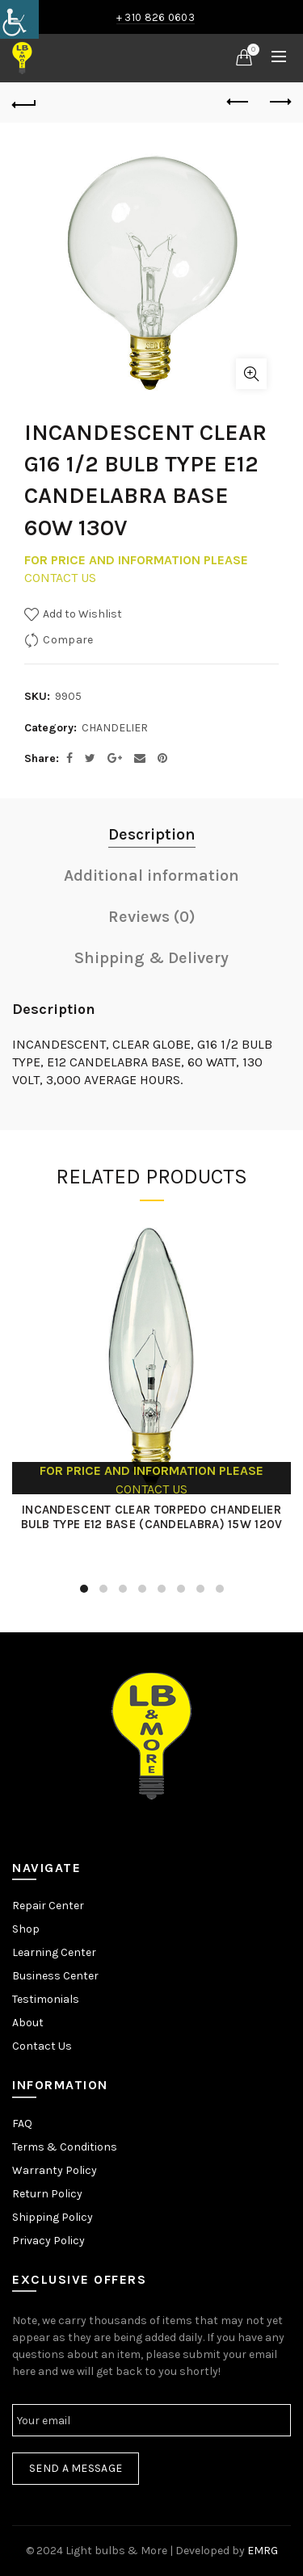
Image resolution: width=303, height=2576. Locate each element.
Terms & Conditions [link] (64, 2147)
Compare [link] (68, 639)
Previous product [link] (238, 102)
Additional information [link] (151, 875)
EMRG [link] (262, 2550)
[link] (19, 19)
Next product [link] (279, 102)
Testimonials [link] (45, 1999)
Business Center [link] (55, 1976)
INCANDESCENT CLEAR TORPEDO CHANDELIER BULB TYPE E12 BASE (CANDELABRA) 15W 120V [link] (152, 1516)
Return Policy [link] (47, 2194)
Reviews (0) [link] (152, 916)
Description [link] (152, 834)
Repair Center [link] (48, 1905)
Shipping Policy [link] (52, 2217)
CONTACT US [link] (60, 577)
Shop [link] (26, 1929)
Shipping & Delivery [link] (151, 958)
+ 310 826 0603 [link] (155, 17)
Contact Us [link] (42, 2046)
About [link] (28, 2022)
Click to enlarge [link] (251, 373)
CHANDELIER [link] (115, 728)
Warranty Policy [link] (54, 2170)
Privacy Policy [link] (48, 2240)
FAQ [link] (22, 2123)
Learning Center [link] (54, 1952)
